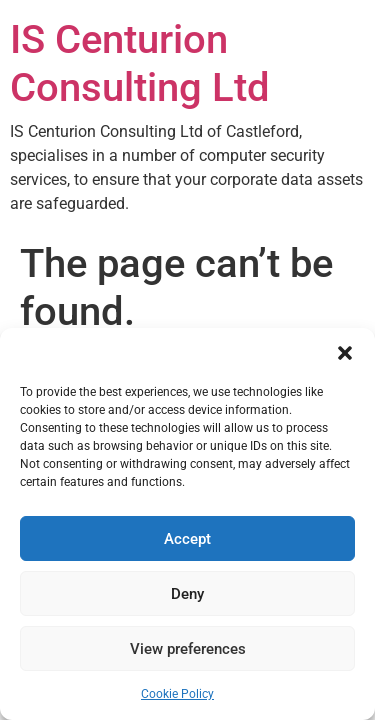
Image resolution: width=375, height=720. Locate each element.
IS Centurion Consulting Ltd (140, 63)
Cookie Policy (177, 694)
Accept (187, 539)
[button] (345, 353)
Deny (187, 594)
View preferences (188, 649)
